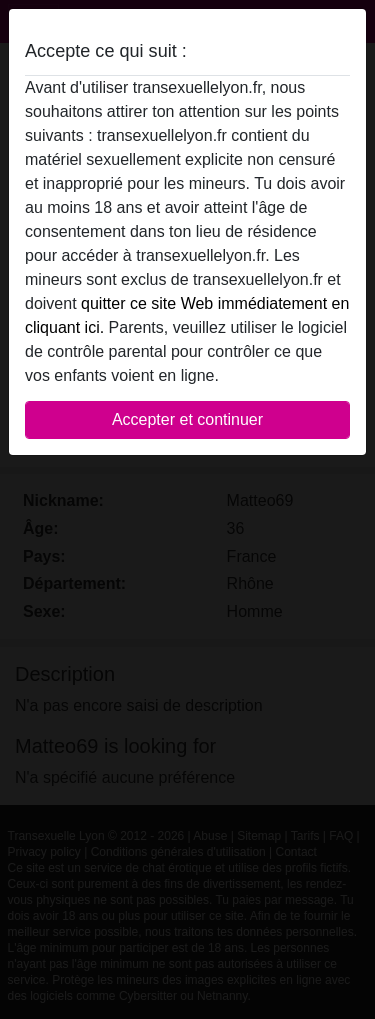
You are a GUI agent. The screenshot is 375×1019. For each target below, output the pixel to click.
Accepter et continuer (187, 419)
